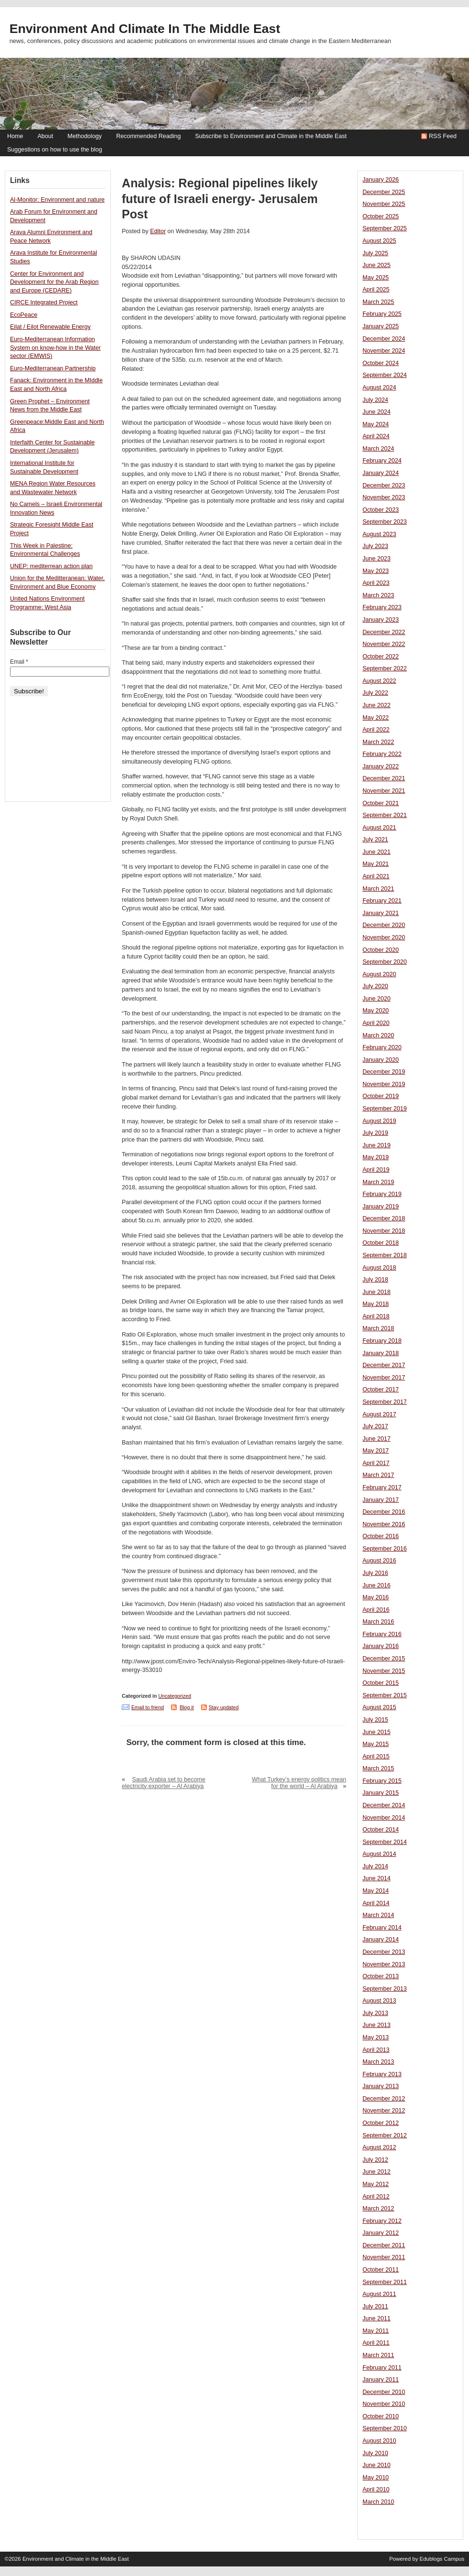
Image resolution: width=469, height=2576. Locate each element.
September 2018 (384, 1255)
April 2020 (376, 1023)
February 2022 (382, 754)
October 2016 (380, 1536)
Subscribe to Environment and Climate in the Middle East (270, 136)
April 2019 (376, 1169)
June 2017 (376, 1438)
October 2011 (380, 2269)
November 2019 (383, 1084)
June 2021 (376, 852)
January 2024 (380, 473)
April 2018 (376, 1316)
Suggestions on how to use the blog (54, 149)
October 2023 (380, 510)
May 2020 (375, 1010)
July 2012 (375, 2159)
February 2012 (382, 2221)
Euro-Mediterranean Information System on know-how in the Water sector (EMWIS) (55, 347)
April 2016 (376, 1609)
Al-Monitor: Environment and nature (57, 199)
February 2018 (382, 1340)
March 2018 (378, 1328)
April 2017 (376, 1463)
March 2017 (378, 1475)
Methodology (84, 136)
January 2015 (380, 1792)
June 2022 (376, 705)
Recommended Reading (148, 136)
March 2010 (378, 2502)
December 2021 (383, 778)
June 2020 (376, 998)
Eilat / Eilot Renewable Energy (50, 326)
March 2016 (378, 1621)
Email (19, 661)
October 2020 (380, 950)
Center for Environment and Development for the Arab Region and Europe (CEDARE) (54, 282)
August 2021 (379, 827)
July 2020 (375, 986)
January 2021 (380, 913)
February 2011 (382, 2367)
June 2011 (376, 2318)
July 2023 (375, 546)
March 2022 (378, 742)
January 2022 (380, 766)
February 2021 (382, 900)
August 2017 (379, 1414)
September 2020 (384, 962)
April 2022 (376, 729)
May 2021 (375, 864)
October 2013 (380, 1976)
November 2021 (383, 790)
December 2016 (383, 1512)
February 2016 (382, 1634)
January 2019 (380, 1206)
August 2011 (379, 2294)
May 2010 (375, 2477)
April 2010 (376, 2489)
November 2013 (383, 1964)
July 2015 (375, 1719)
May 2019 (375, 1157)
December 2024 (383, 338)
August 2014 (379, 1854)
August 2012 (379, 2147)
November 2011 (383, 2257)
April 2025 (376, 289)
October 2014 (380, 1829)
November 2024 (383, 350)
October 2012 (380, 2123)
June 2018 (376, 1292)
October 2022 (380, 656)
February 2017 (382, 1487)
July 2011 (375, 2306)
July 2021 (375, 839)
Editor (158, 231)
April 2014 (376, 1903)
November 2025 (383, 204)
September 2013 (384, 1988)
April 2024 (376, 436)
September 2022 (384, 668)
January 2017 (380, 1500)
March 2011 (378, 2355)
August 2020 (379, 974)
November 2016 (383, 1524)
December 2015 (383, 1658)
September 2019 (384, 1108)
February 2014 (382, 1927)
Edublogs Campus (442, 2559)
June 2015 (376, 1732)
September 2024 (384, 375)
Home (15, 136)
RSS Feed (443, 136)
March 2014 (378, 1915)
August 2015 (379, 1707)
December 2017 (383, 1365)
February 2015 (382, 1781)
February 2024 (382, 460)
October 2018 (380, 1242)
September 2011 (384, 2282)
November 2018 (383, 1231)
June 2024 (376, 412)
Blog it (187, 1707)
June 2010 (376, 2465)
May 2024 (375, 424)
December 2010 (383, 2392)
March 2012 (378, 2208)
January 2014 (380, 1939)
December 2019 (383, 1071)
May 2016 (375, 1597)
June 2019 (376, 1145)
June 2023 (376, 558)
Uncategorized (174, 1696)
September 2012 (384, 2135)
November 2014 (383, 1817)
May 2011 (375, 2331)
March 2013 (378, 2062)
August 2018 (379, 1267)
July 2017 (375, 1426)
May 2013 (375, 2037)
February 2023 (382, 607)
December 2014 (383, 1805)
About (45, 136)
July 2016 (375, 1573)
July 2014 (375, 1866)
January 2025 (380, 326)
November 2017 (383, 1377)
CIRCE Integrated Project (44, 302)
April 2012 (376, 2196)
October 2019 (380, 1096)
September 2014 (384, 1842)
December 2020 (383, 925)
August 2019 (379, 1121)
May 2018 (375, 1304)
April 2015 (376, 1756)
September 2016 (384, 1548)
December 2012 (383, 2098)
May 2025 (375, 277)
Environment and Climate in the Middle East (145, 29)
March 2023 (378, 595)
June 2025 (376, 265)
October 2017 (380, 1389)
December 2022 (383, 632)
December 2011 (383, 2245)
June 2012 (376, 2171)
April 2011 (376, 2342)
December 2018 (383, 1218)
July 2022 (375, 693)
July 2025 (375, 253)
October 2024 (380, 363)
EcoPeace (23, 315)
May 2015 (375, 1744)
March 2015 (378, 1768)
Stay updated (224, 1707)
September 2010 (384, 2428)
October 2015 (380, 1683)
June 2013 (376, 2025)
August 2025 (379, 240)
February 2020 (382, 1047)
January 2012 (380, 2233)
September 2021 (384, 815)
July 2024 (375, 400)
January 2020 (380, 1059)
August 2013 (379, 2000)
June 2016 (376, 1585)
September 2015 (384, 1695)
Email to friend (147, 1707)
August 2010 (379, 2440)
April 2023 (376, 583)
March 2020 (378, 1035)
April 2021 (376, 876)
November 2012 (383, 2110)
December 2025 (383, 192)
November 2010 (383, 2404)
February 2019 (382, 1194)
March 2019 (378, 1182)
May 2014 (375, 1890)
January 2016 (380, 1646)
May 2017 (375, 1450)
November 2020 (383, 937)
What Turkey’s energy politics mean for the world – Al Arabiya (299, 1782)
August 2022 (379, 681)
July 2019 (375, 1133)
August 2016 (379, 1560)
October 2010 (380, 2416)
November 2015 (383, 1671)
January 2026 (380, 179)
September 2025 (384, 228)
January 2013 (380, 2086)
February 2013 (382, 2074)
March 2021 (378, 888)
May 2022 (375, 717)
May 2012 (375, 2184)
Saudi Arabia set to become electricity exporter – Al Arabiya (163, 1782)
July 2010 (375, 2453)
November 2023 (383, 497)
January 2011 (380, 2379)
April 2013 (376, 2050)
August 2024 (379, 387)
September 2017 (384, 1402)
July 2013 (375, 2013)
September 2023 (384, 521)
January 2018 (380, 1353)
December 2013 (383, 1952)
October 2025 (380, 216)
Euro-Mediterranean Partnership (53, 368)
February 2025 (382, 314)
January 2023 (380, 619)
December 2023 (383, 485)
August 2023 (379, 534)
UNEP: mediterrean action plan (51, 566)
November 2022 (383, 644)
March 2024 (378, 448)
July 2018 (375, 1279)
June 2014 (376, 1878)
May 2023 (375, 571)
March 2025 (378, 302)
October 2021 (380, 803)
